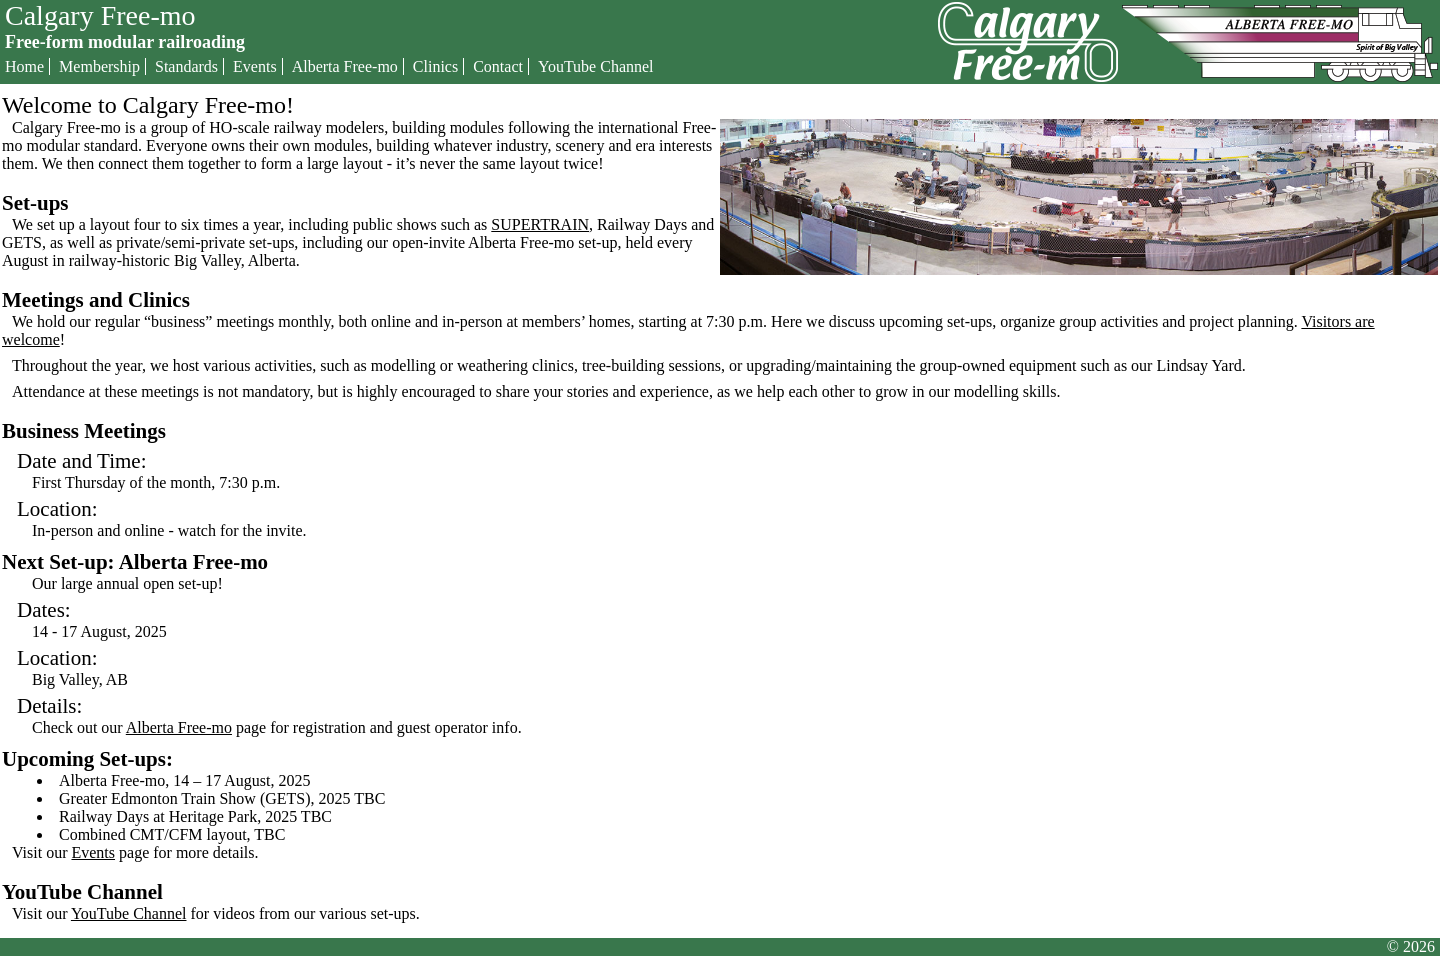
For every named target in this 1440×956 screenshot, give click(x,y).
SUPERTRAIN (540, 224)
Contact (498, 66)
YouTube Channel (596, 66)
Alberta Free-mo (345, 66)
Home (24, 66)
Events (255, 66)
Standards (186, 66)
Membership (99, 66)
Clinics (435, 66)
